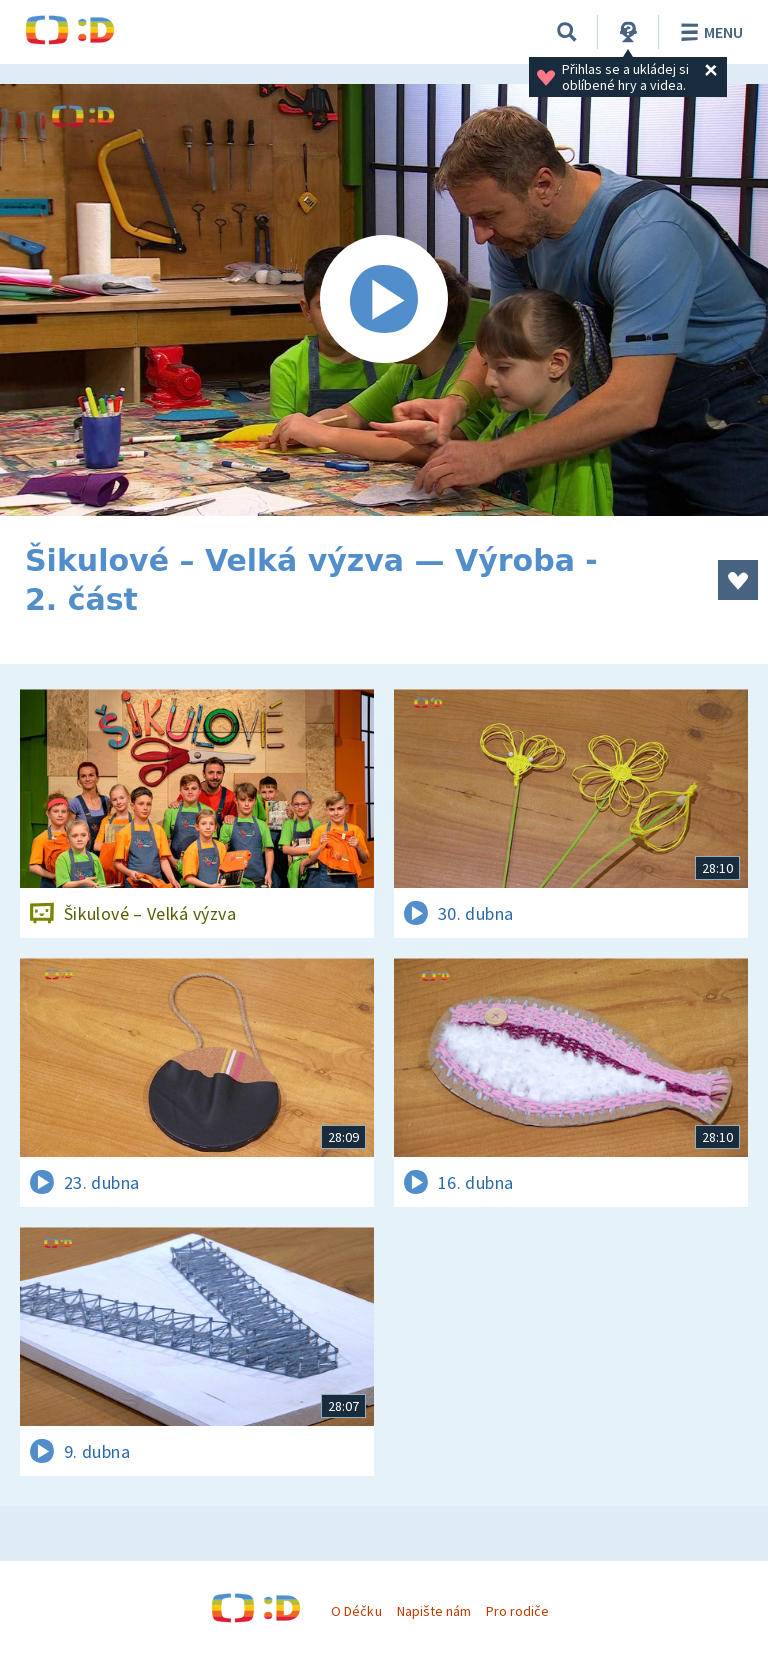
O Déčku (356, 1611)
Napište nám (434, 1611)
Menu (708, 32)
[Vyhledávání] (567, 32)
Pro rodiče (517, 1611)
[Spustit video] (384, 300)
